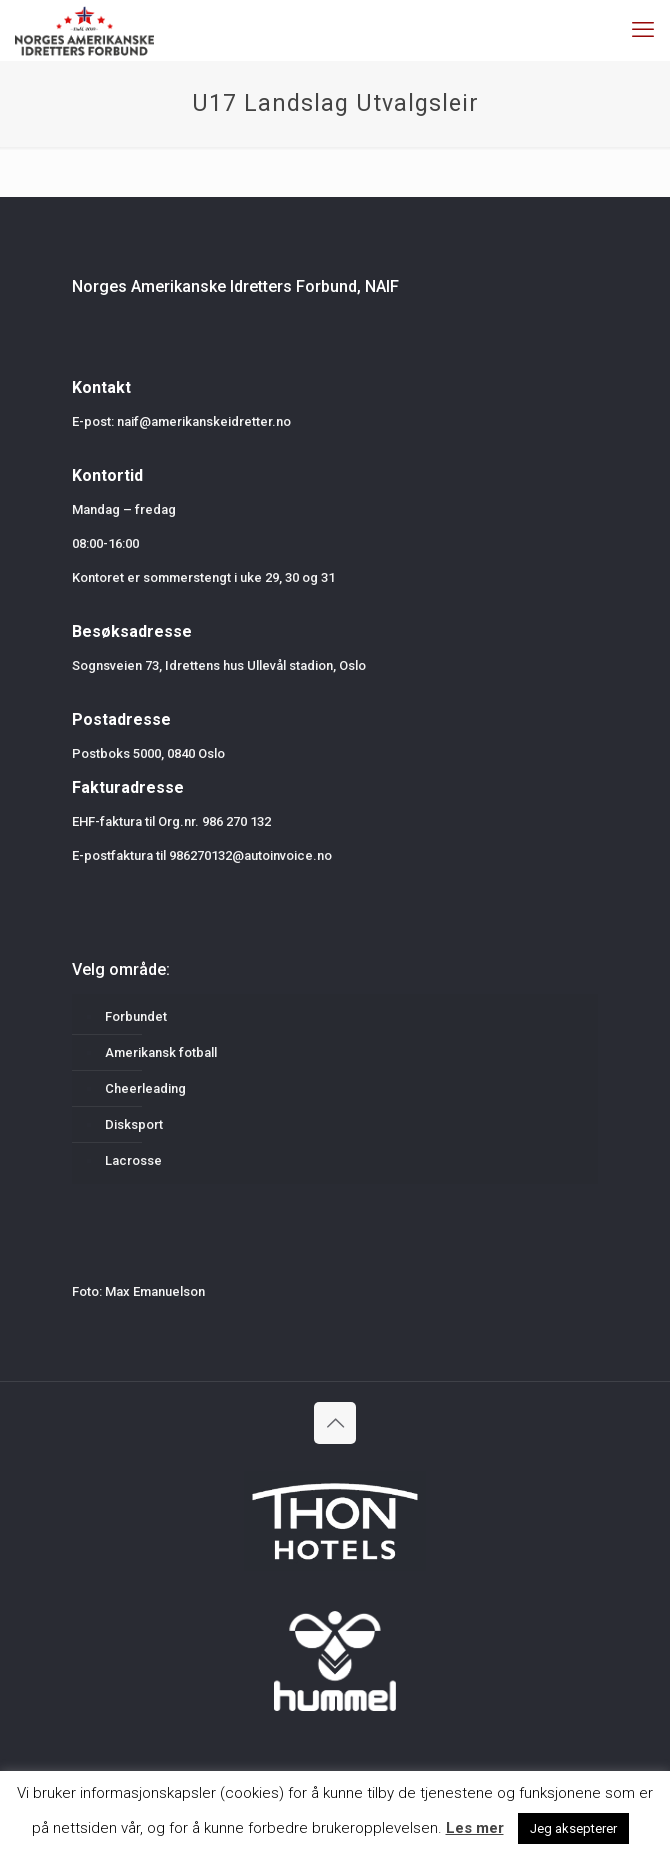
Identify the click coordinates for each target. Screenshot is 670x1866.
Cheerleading (145, 1088)
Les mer (475, 1828)
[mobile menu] (643, 30)
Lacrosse (133, 1160)
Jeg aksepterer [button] (573, 1828)
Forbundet (136, 1016)
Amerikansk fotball (161, 1052)
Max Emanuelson (155, 1291)
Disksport (134, 1124)
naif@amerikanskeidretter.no (204, 421)
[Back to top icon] (335, 1423)
